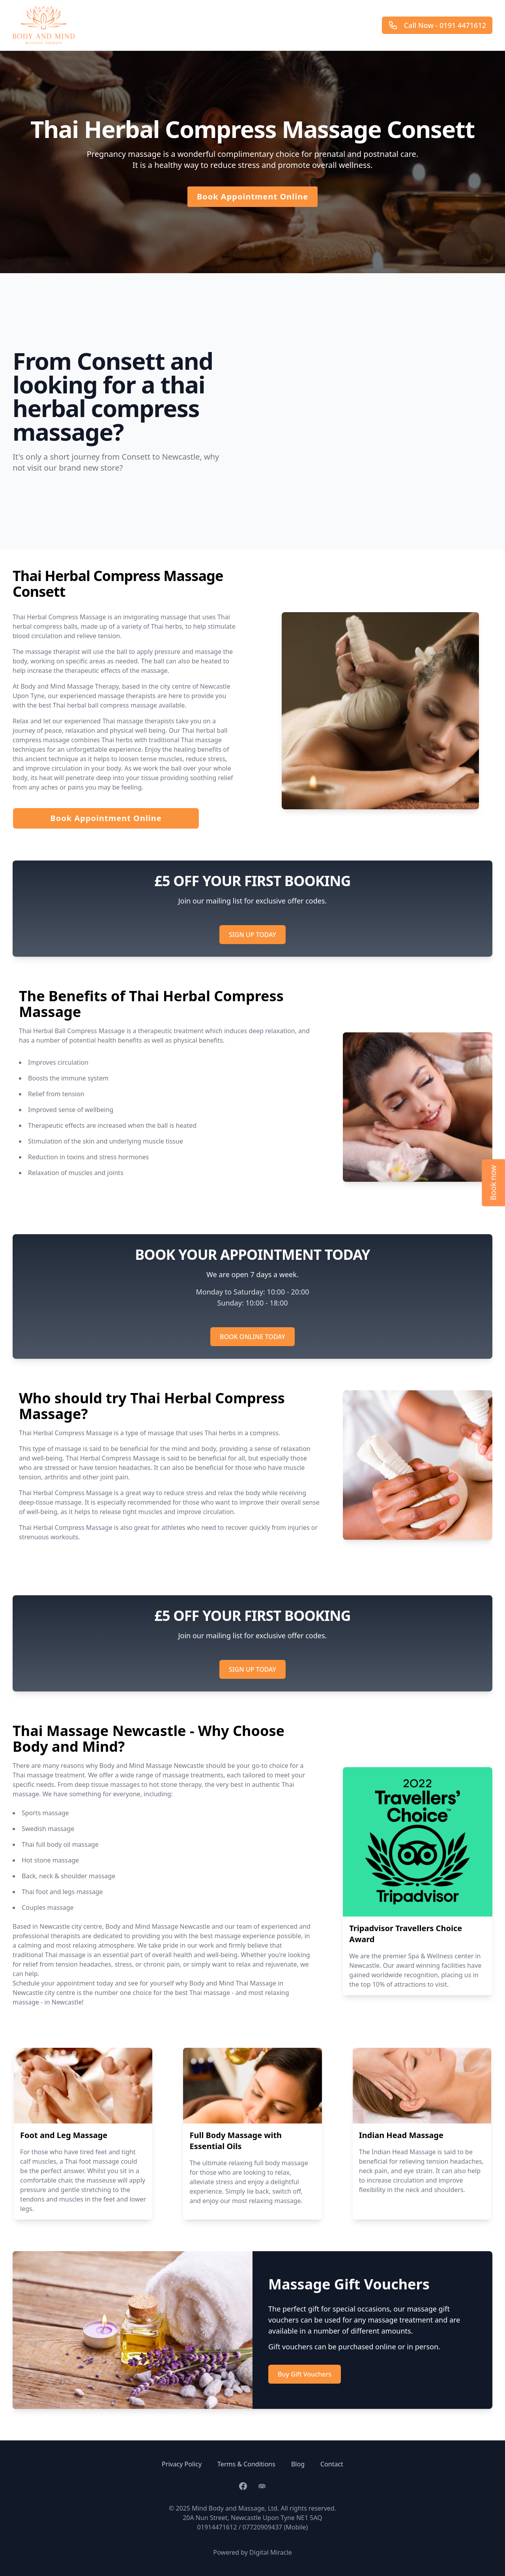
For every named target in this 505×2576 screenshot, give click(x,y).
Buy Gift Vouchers (304, 2374)
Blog (298, 2464)
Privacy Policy (182, 2464)
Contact (331, 2464)
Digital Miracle (270, 2552)
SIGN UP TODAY (252, 934)
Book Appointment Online (252, 196)
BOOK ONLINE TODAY (252, 1336)
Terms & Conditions (246, 2464)
